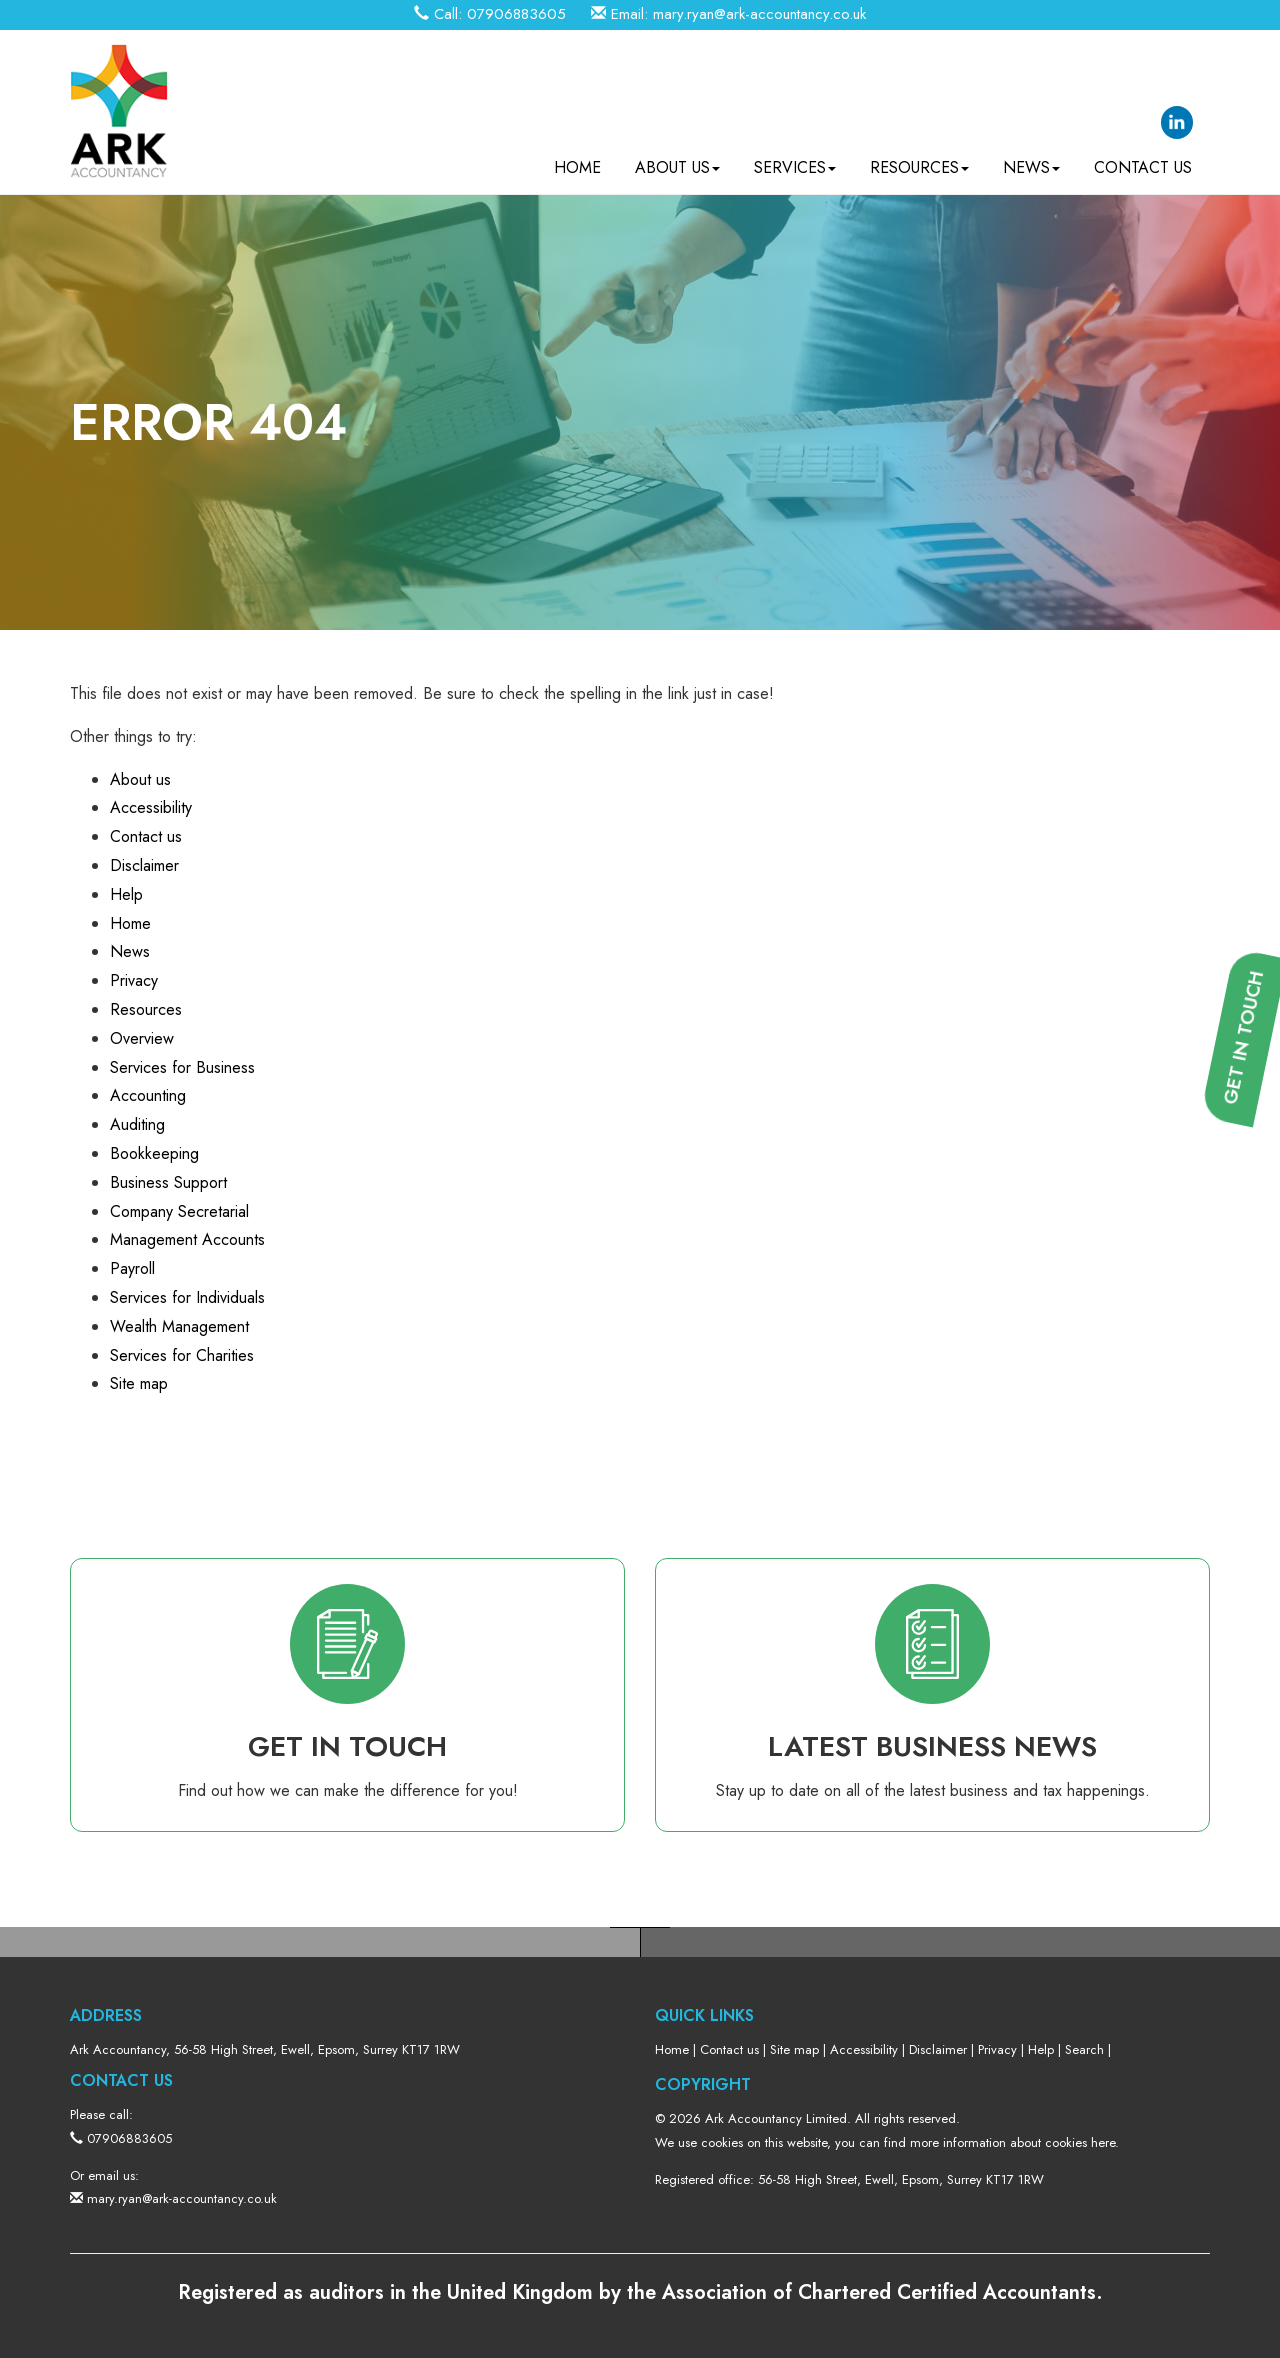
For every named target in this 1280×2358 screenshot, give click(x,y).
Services (795, 160)
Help (126, 894)
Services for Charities (182, 1355)
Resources (919, 160)
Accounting (148, 1095)
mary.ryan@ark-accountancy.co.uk (759, 14)
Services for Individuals (187, 1297)
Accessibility (151, 807)
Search (1084, 2049)
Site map (139, 1383)
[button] (1251, 1324)
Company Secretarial (179, 1211)
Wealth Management (179, 1326)
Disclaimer (144, 865)
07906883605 (516, 14)
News (1031, 160)
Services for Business (182, 1067)
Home (577, 160)
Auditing (137, 1124)
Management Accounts (187, 1239)
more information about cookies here (1012, 2142)
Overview (142, 1038)
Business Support (168, 1182)
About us (677, 160)
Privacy (134, 980)
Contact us (1143, 160)
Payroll (132, 1268)
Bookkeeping (154, 1153)
